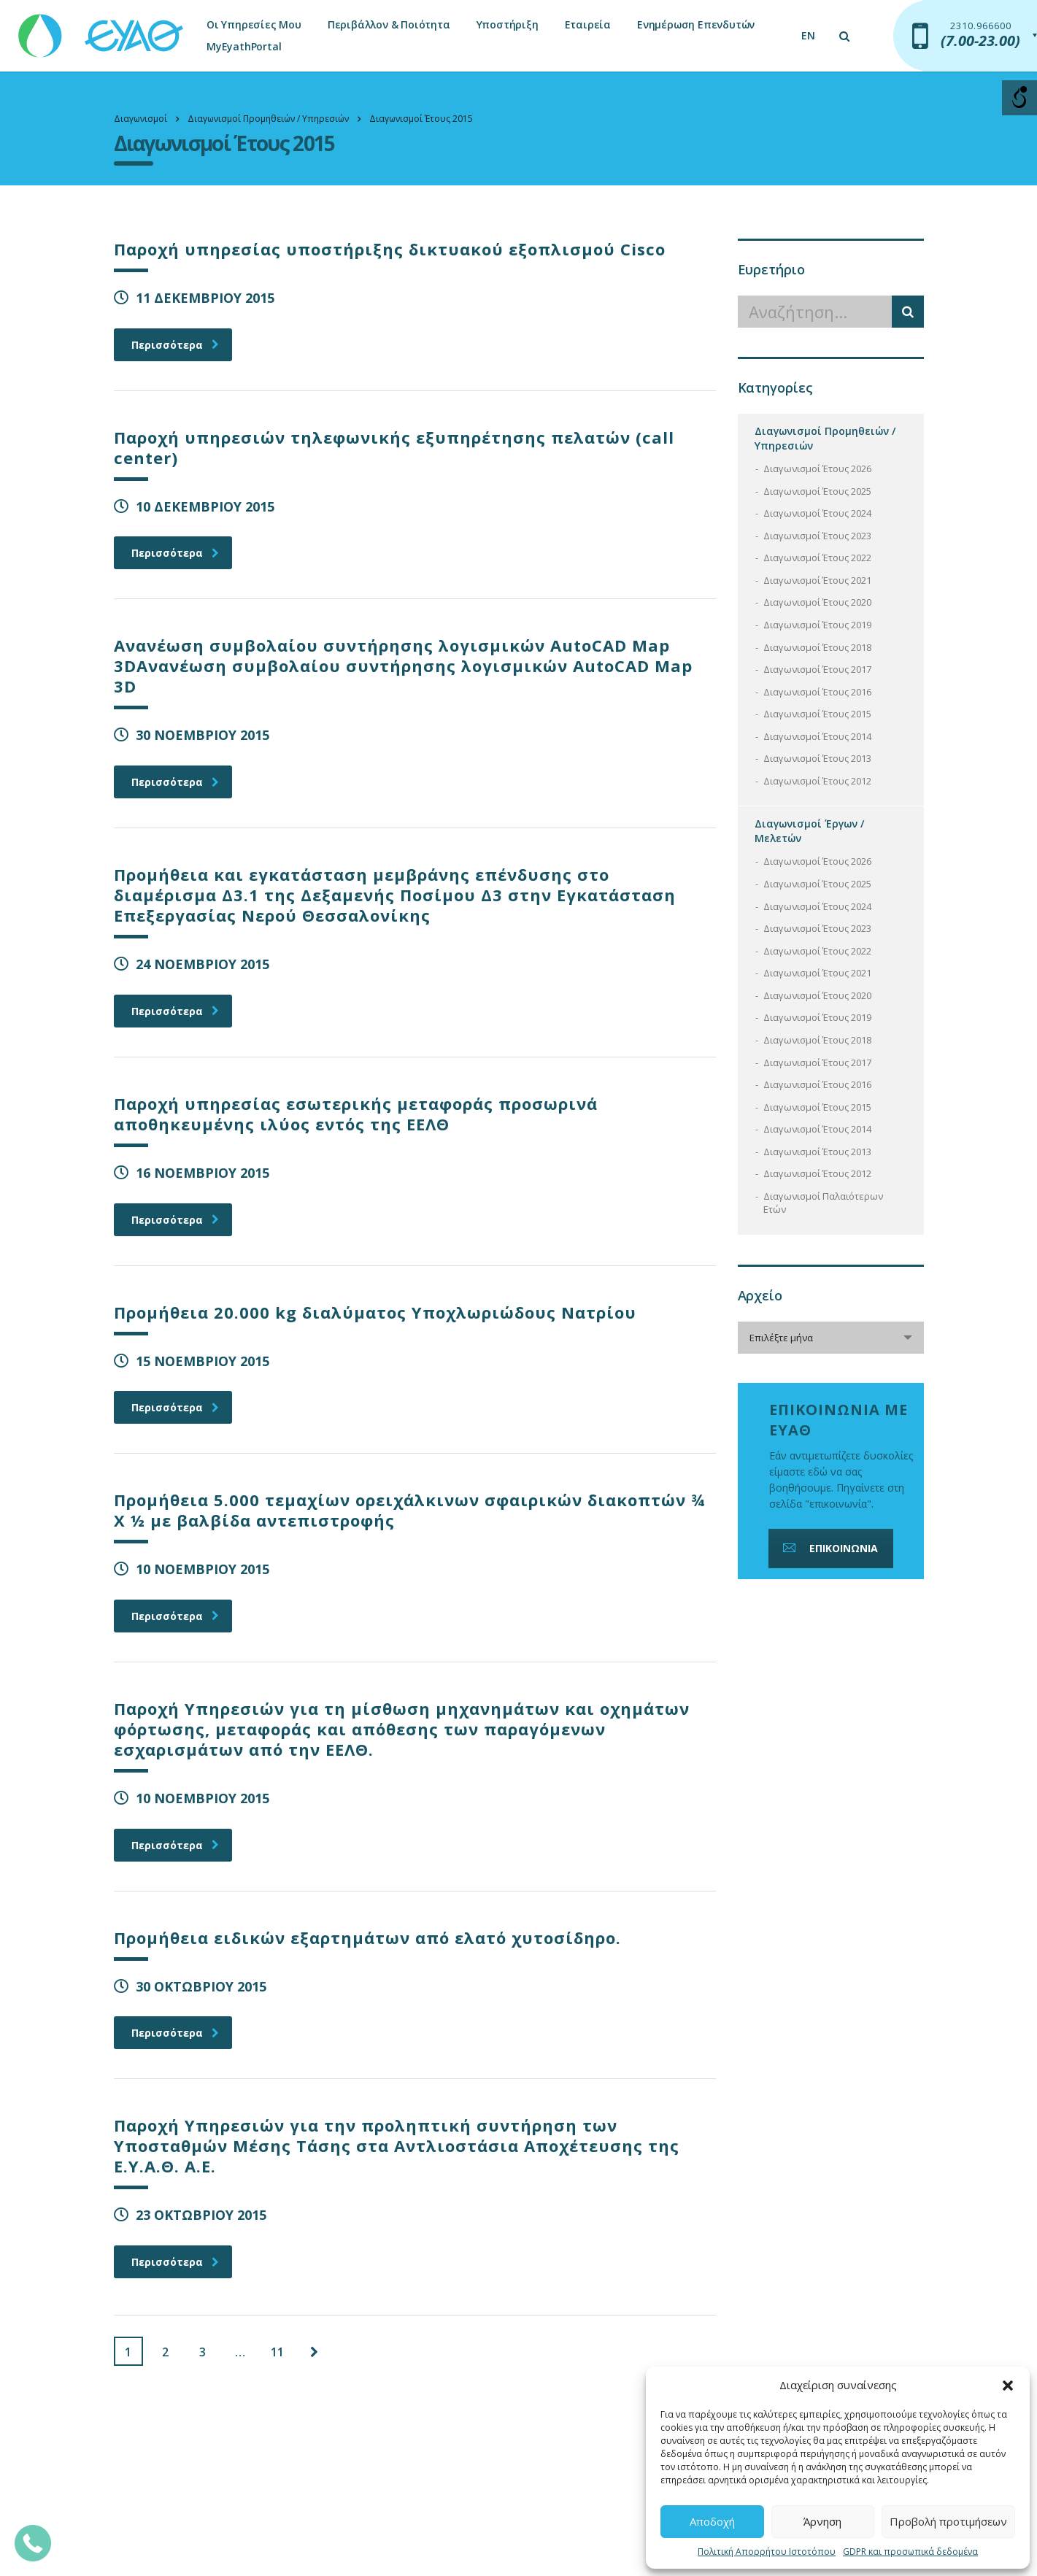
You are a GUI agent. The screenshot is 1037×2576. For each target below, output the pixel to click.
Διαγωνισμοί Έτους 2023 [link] (817, 535)
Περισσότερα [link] (175, 345)
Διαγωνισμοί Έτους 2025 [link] (817, 491)
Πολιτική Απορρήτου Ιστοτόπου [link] (767, 2551)
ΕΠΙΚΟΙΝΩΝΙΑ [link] (829, 1548)
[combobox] (831, 1338)
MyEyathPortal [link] (244, 46)
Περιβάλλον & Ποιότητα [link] (389, 24)
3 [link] (202, 2352)
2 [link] (165, 2352)
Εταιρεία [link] (588, 24)
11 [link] (277, 2352)
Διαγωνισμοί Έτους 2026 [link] (817, 468)
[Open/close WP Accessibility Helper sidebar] (1019, 97)
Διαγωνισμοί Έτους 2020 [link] (817, 602)
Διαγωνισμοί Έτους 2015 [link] (817, 713)
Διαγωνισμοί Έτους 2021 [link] (817, 580)
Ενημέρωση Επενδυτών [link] (696, 24)
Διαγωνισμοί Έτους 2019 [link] (817, 624)
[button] (1008, 2385)
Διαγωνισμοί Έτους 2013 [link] (817, 758)
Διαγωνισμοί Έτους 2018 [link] (817, 647)
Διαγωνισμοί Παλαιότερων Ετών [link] (823, 1202)
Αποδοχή (712, 2521)
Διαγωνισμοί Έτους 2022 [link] (817, 557)
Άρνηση (822, 2521)
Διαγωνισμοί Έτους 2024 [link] (817, 513)
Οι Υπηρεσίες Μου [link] (254, 24)
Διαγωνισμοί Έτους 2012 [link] (817, 780)
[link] (102, 29)
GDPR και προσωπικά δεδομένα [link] (910, 2551)
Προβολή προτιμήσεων (948, 2521)
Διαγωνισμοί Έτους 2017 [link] (817, 669)
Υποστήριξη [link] (508, 24)
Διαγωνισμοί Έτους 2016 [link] (817, 691)
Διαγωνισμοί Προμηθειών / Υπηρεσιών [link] (825, 438)
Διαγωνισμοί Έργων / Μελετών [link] (809, 831)
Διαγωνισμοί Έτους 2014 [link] (817, 736)
